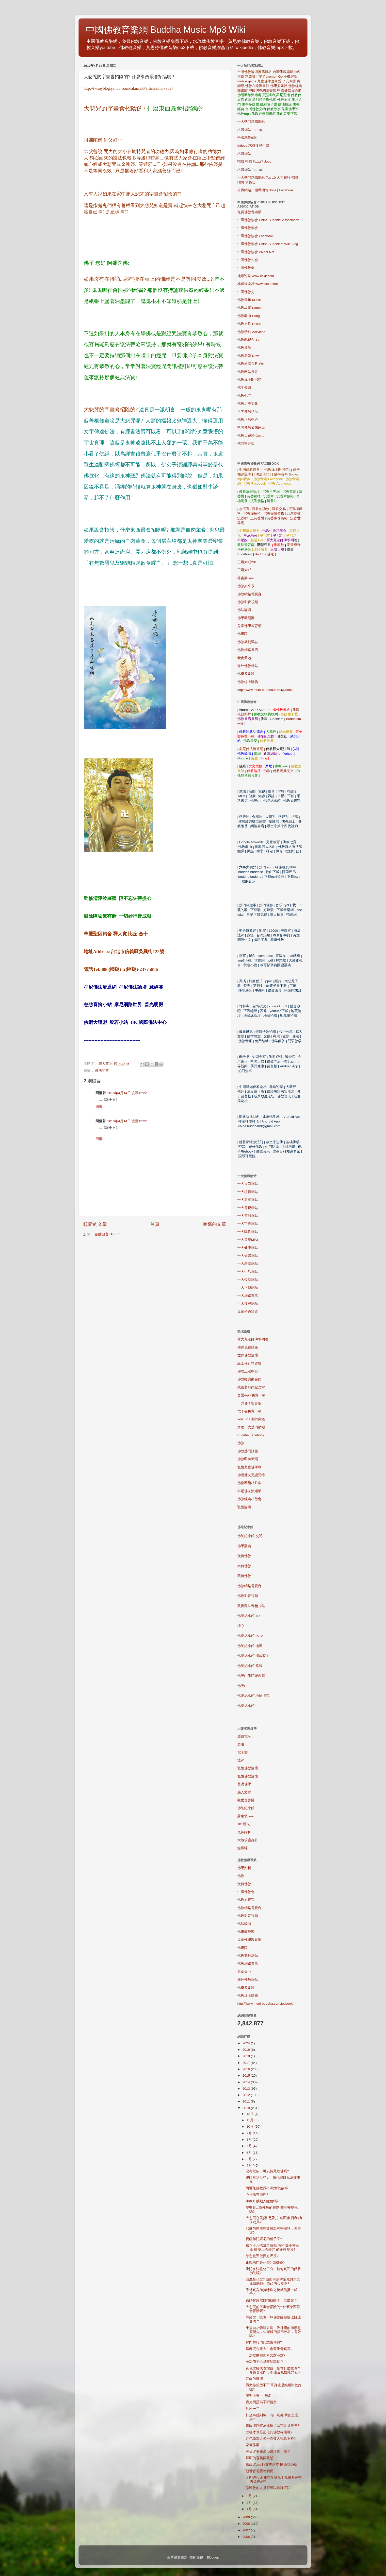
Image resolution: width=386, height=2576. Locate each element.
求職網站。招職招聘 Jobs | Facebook (265, 190)
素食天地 (244, 658)
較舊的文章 (214, 1224)
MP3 (247, 1240)
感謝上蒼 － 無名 (259, 2396)
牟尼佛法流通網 (249, 1491)
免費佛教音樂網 (249, 212)
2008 (246, 2523)
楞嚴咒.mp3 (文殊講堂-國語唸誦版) (272, 2464)
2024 (246, 2043)
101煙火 (243, 1824)
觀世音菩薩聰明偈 (259, 2471)
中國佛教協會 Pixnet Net (255, 252)
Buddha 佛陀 (264, 554)
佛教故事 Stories (249, 308)
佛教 (266, 771)
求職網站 (244, 154)
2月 (249, 2503)
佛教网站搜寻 (247, 372)
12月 (250, 2114)
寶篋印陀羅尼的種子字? (264, 2239)
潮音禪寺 (294, 545)
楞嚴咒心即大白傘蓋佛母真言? (269, 2349)
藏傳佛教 (244, 1576)
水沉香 (244, 509)
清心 (240, 1626)
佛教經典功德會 (249, 1499)
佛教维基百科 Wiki (251, 364)
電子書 (242, 1752)
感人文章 (244, 1792)
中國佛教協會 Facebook (255, 236)
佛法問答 (102, 1070)
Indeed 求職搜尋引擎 (253, 145)
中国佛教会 (246, 268)
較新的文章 (95, 1224)
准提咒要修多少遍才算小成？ (268, 2451)
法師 (240, 1760)
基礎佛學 (244, 1784)
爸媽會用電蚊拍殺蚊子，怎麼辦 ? (271, 2300)
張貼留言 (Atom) (107, 1234)
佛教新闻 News (248, 356)
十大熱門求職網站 (251, 121)
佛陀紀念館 (246, 1706)
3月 (249, 2496)
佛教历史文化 (247, 403)
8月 (249, 2139)
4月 (249, 2165)
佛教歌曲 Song (248, 316)
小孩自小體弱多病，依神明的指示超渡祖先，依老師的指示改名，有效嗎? (273, 2332)
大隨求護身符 (247, 1840)
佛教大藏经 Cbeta (250, 436)
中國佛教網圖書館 (262, 90)
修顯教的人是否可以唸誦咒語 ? (269, 2488)
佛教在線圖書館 (257, 86)
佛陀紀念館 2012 (250, 1636)
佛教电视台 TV (248, 340)
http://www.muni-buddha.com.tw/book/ (265, 690)
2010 (246, 2108)
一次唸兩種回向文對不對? (266, 2355)
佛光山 (242, 1686)
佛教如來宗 (246, 586)
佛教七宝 (244, 396)
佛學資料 (244, 1868)
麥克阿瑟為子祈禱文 (261, 2402)
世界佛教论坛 (247, 411)
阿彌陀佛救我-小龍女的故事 (267, 2188)
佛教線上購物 (247, 682)
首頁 (155, 1224)
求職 (240, 170)
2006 (246, 2537)
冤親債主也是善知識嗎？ (265, 2362)
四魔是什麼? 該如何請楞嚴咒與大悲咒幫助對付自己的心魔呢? (273, 2281)
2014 (246, 2082)
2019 (246, 2049)
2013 (246, 2088)
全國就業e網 (247, 138)
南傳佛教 (244, 1566)
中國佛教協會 (247, 228)
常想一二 (252, 2409)
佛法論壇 (244, 610)
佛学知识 (244, 387)
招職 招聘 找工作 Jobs (254, 161)
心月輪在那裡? (257, 2194)
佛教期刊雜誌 (247, 642)
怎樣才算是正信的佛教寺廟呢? (269, 2432)
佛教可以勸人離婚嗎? (262, 2201)
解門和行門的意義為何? (264, 2342)
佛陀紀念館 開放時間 (253, 1656)
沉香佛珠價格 (277, 518)
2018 (246, 2056)
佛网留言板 (246, 443)
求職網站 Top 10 (249, 130)
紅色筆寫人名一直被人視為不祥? (271, 2438)
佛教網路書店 (247, 650)
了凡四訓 (289, 81)
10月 (250, 2126)
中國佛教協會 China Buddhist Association (268, 220)
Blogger (212, 2557)
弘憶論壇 (244, 1507)
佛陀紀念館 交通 (249, 1536)
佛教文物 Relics (249, 324)
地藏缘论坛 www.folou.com (257, 284)
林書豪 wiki (245, 578)
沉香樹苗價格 (273, 513)
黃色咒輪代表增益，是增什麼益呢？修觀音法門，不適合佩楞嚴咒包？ (273, 2370)
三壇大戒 (244, 570)
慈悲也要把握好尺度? (262, 2256)
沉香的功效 (260, 509)
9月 (249, 2133)
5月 (249, 2159)
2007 (246, 2530)
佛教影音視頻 (247, 602)
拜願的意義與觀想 (259, 2458)
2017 (246, 2063)
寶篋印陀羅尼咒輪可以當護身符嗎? (272, 2425)
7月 (249, 2146)
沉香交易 (279, 509)
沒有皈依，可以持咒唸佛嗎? (267, 2171)
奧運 (240, 1744)
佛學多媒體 (279, 86)
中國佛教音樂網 (289, 90)
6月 (249, 2153)
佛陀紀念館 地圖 (249, 1646)
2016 (246, 2069)
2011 (246, 2101)
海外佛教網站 (247, 666)
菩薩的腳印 (254, 2379)
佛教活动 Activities (251, 332)
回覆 (99, 1106)
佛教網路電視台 (249, 594)
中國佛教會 (246, 1892)
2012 (246, 2095)
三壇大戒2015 (247, 562)
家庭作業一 (254, 2445)
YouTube (251, 1419)
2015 (246, 2075)
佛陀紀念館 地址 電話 (253, 1696)
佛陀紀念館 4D (248, 1616)
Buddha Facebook (250, 1435)
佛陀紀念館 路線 (249, 1666)
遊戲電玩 (244, 1736)
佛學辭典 (244, 1546)
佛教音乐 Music (249, 300)
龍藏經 (242, 1848)
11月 (250, 2120)
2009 (246, 2517)
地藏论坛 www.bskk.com (255, 276)
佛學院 (242, 634)
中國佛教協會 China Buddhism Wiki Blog (267, 244)
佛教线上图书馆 (249, 380)
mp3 (251, 1395)
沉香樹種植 (252, 513)
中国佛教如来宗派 (251, 427)
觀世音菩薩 (246, 1800)
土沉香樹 (257, 518)
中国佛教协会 (247, 260)
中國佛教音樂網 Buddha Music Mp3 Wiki (165, 30)
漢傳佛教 (244, 1556)
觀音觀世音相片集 (251, 1606)
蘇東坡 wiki (245, 1816)
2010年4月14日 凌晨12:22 (127, 1093)
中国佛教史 (246, 292)
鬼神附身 (244, 1832)
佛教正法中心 (247, 419)
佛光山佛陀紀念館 (251, 1676)
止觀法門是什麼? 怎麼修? (265, 2262)
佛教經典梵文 (283, 771)
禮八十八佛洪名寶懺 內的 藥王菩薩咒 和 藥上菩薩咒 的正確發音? (272, 2247)
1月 (249, 2509)
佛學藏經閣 (246, 618)
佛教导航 (244, 348)
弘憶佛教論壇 (247, 1768)
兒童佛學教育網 (249, 626)
